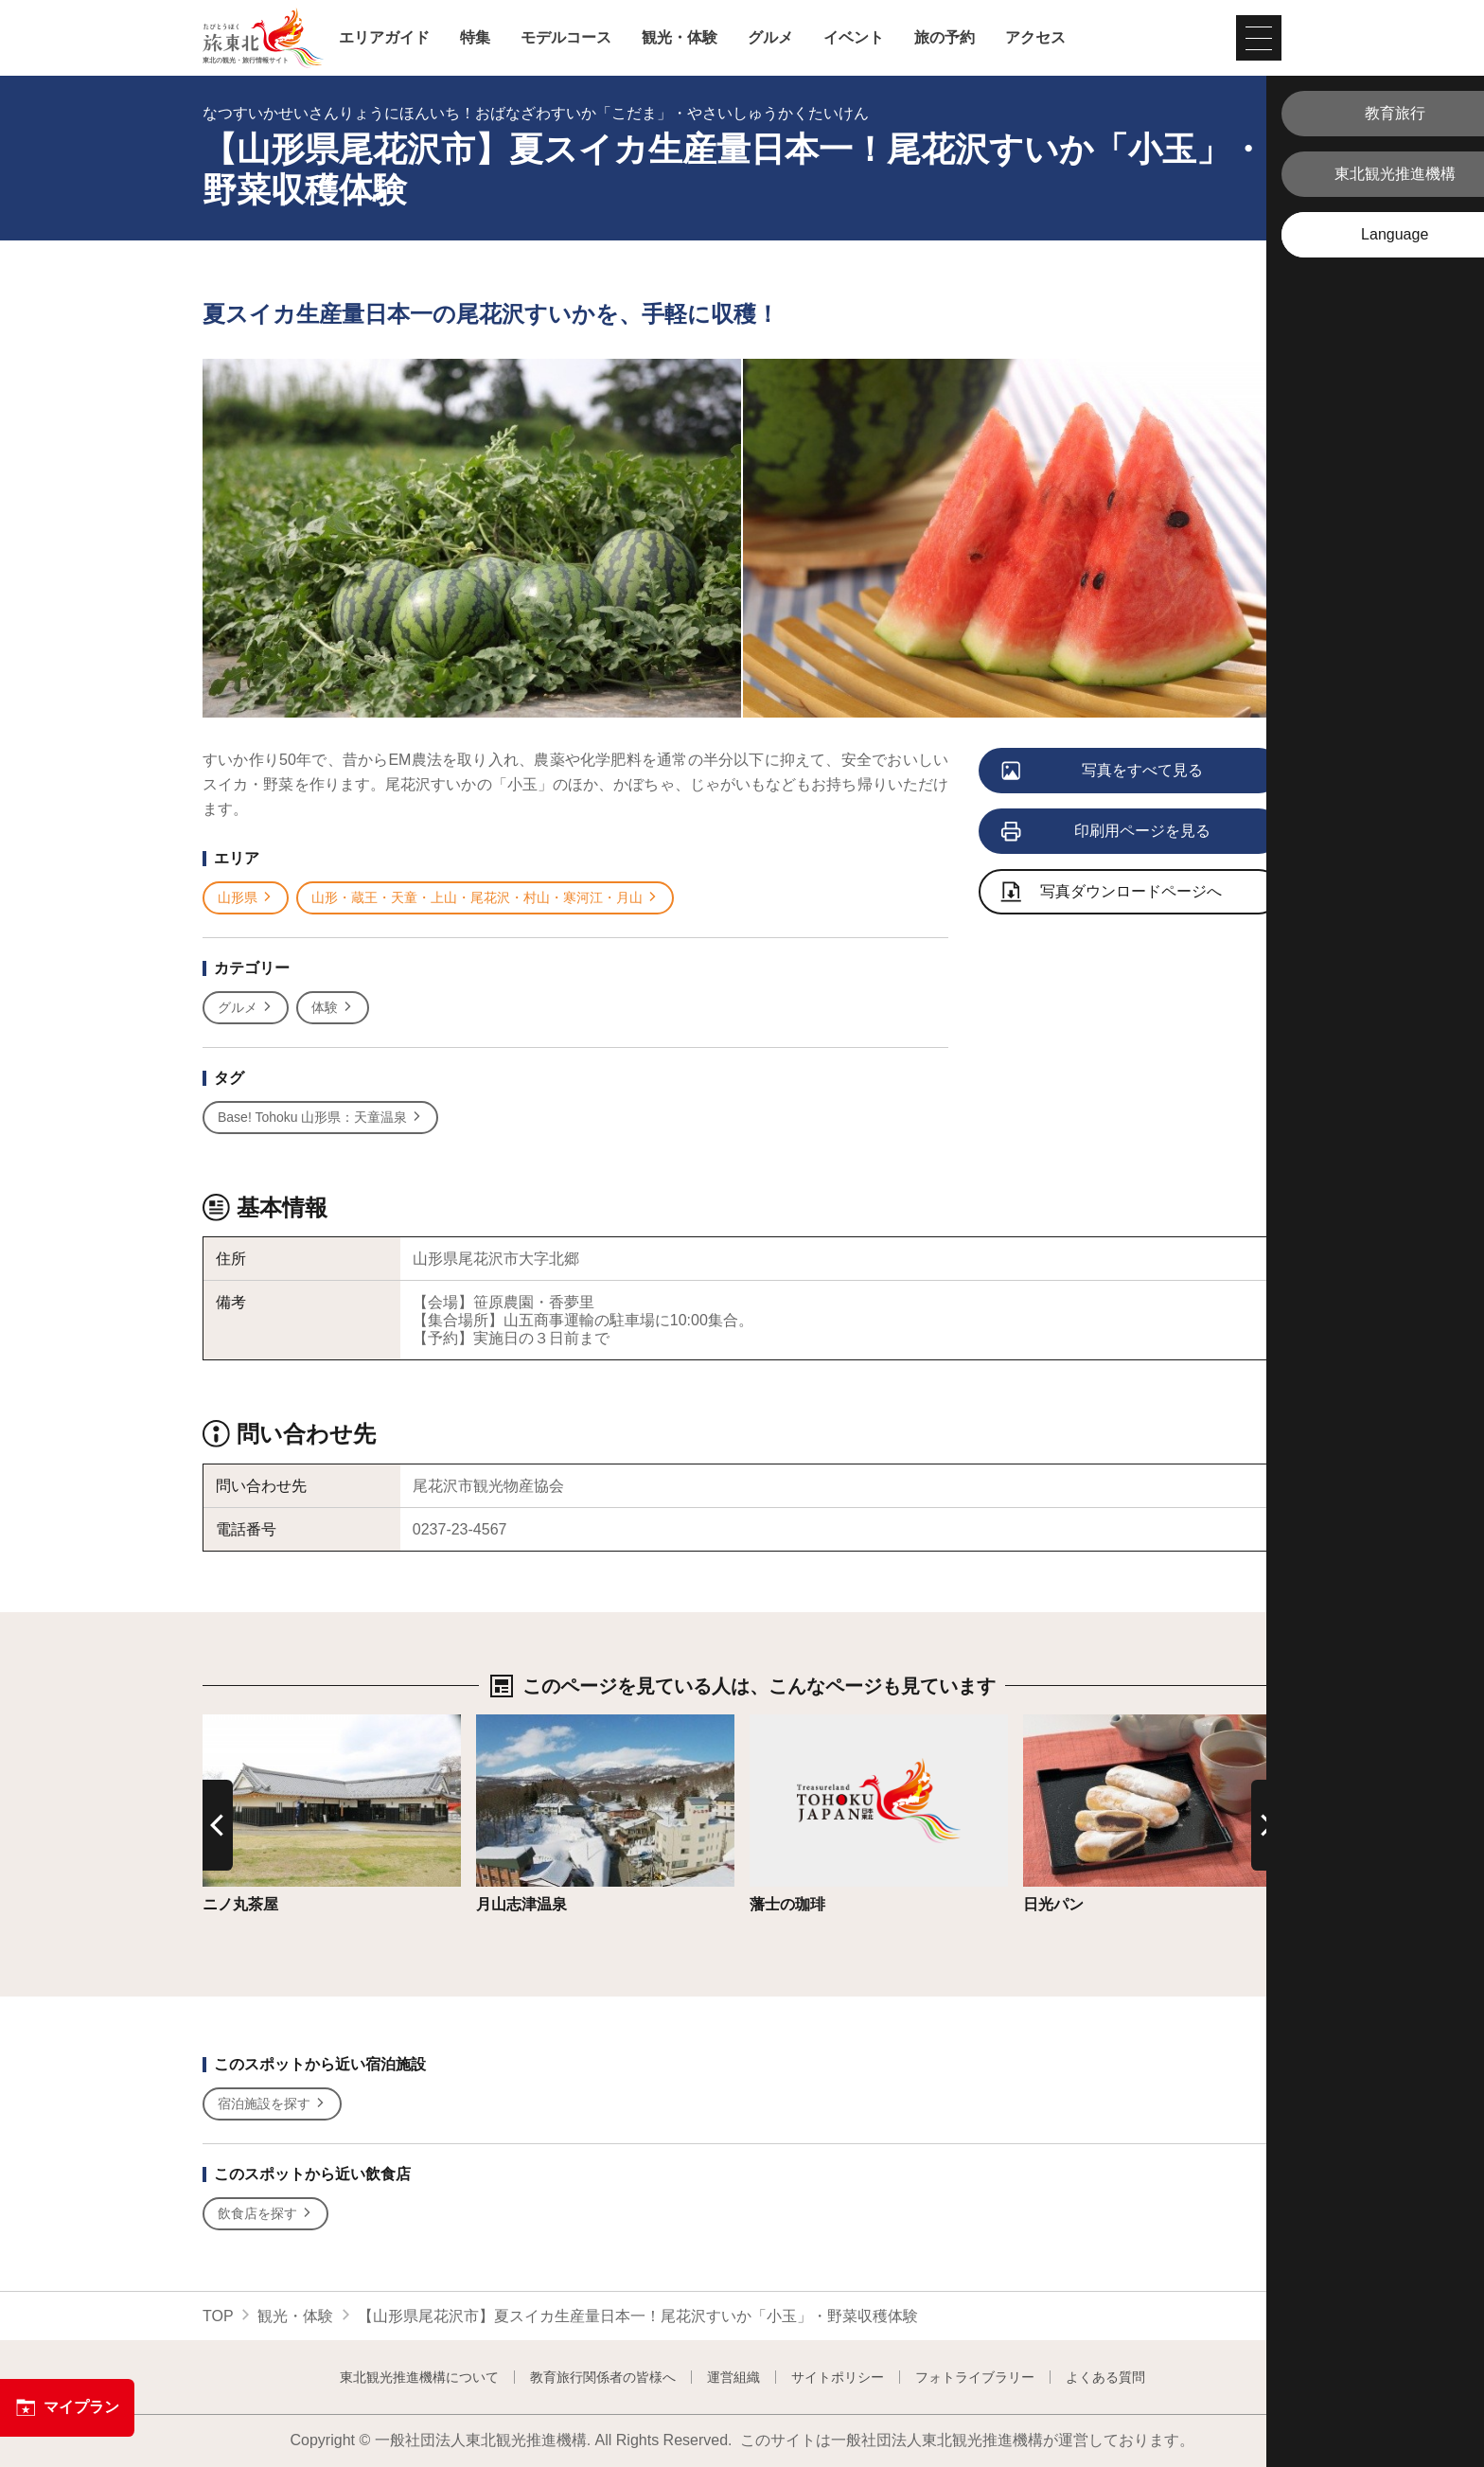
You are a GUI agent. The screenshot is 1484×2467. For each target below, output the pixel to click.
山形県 (246, 898)
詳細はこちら (248, 1723)
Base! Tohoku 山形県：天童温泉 (320, 1117)
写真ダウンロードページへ (1112, 893)
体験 (332, 1008)
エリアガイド (384, 37)
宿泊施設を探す (272, 2104)
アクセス (1035, 37)
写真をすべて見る (1103, 771)
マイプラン (67, 2407)
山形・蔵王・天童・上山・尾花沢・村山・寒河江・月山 (485, 898)
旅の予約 (944, 37)
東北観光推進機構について (419, 2377)
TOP (218, 2316)
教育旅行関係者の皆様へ (603, 2377)
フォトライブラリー (974, 2377)
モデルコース (566, 37)
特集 (475, 37)
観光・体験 (679, 37)
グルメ (770, 37)
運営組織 (733, 2377)
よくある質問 (1105, 2377)
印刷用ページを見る (1106, 832)
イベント (853, 37)
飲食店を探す (265, 2214)
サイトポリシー (837, 2377)
